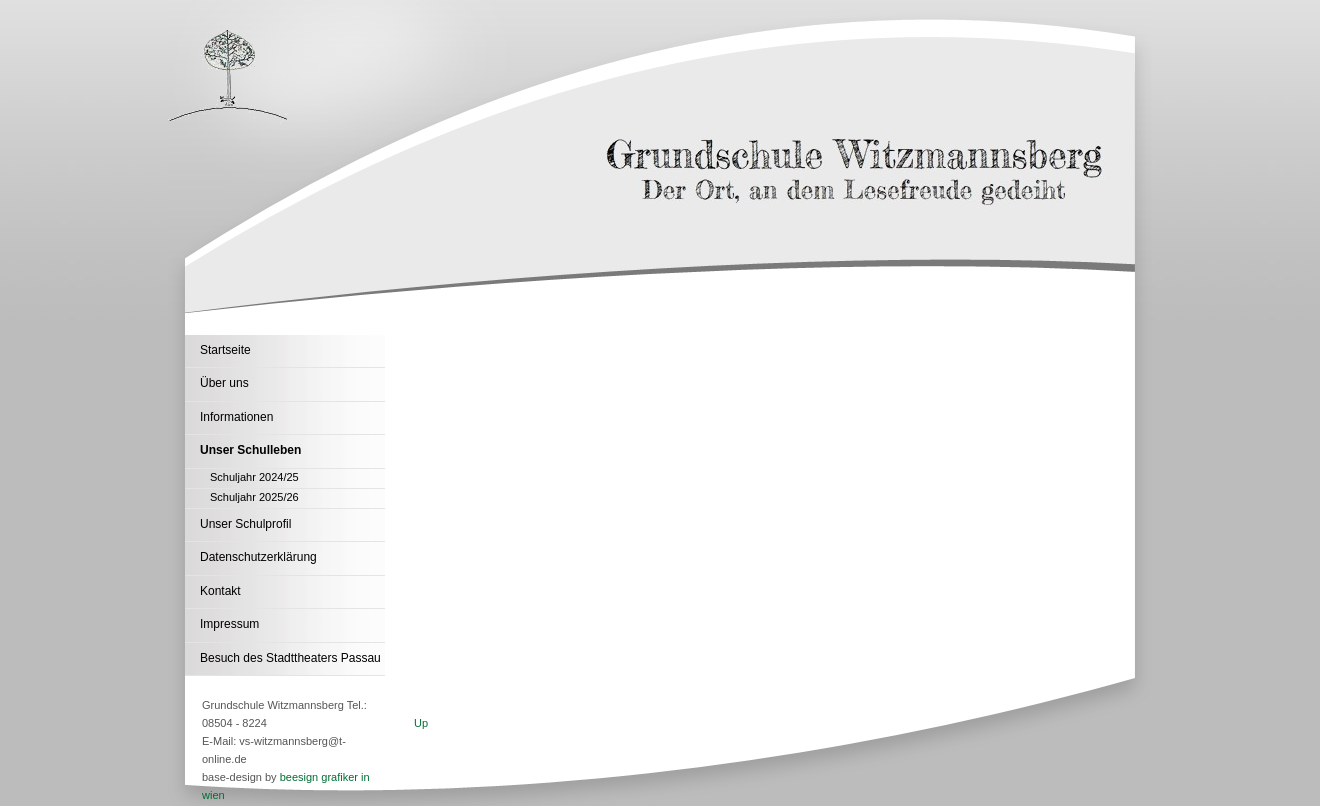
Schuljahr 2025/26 (254, 497)
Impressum (229, 624)
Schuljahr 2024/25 (254, 477)
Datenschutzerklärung (258, 557)
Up (421, 723)
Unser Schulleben (250, 450)
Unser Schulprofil (245, 524)
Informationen (236, 417)
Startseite (225, 350)
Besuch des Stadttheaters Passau (290, 658)
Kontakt (220, 591)
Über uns (224, 383)
